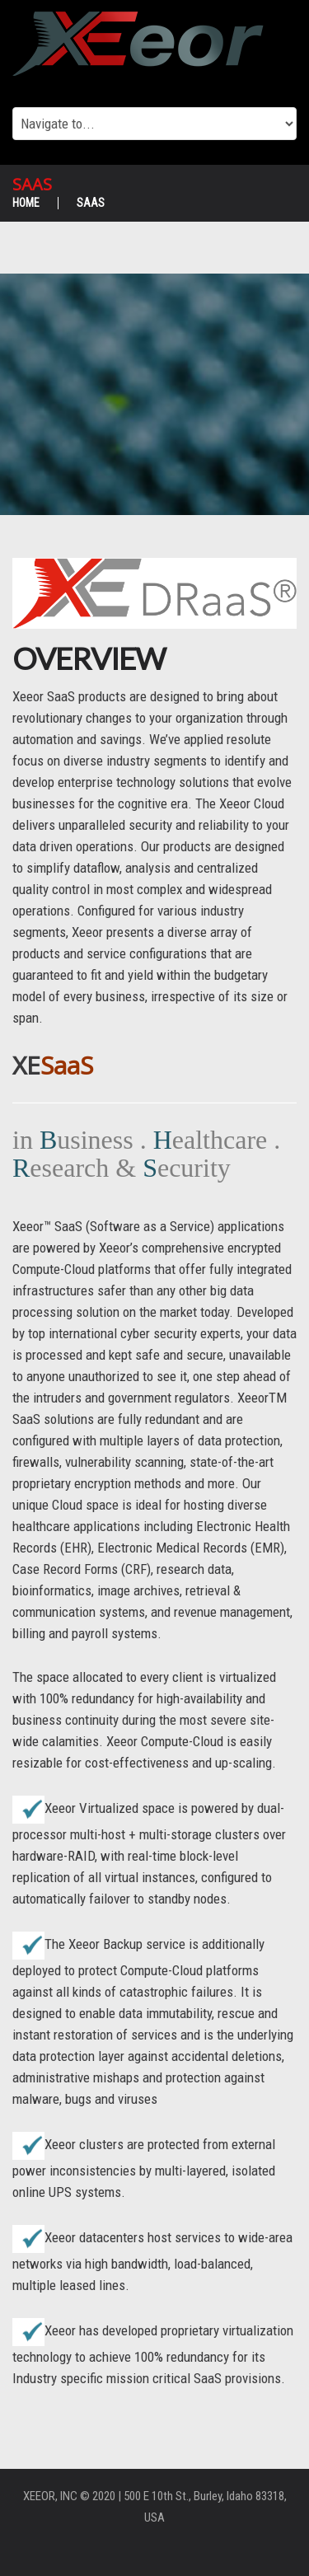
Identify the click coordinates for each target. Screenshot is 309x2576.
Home (26, 202)
